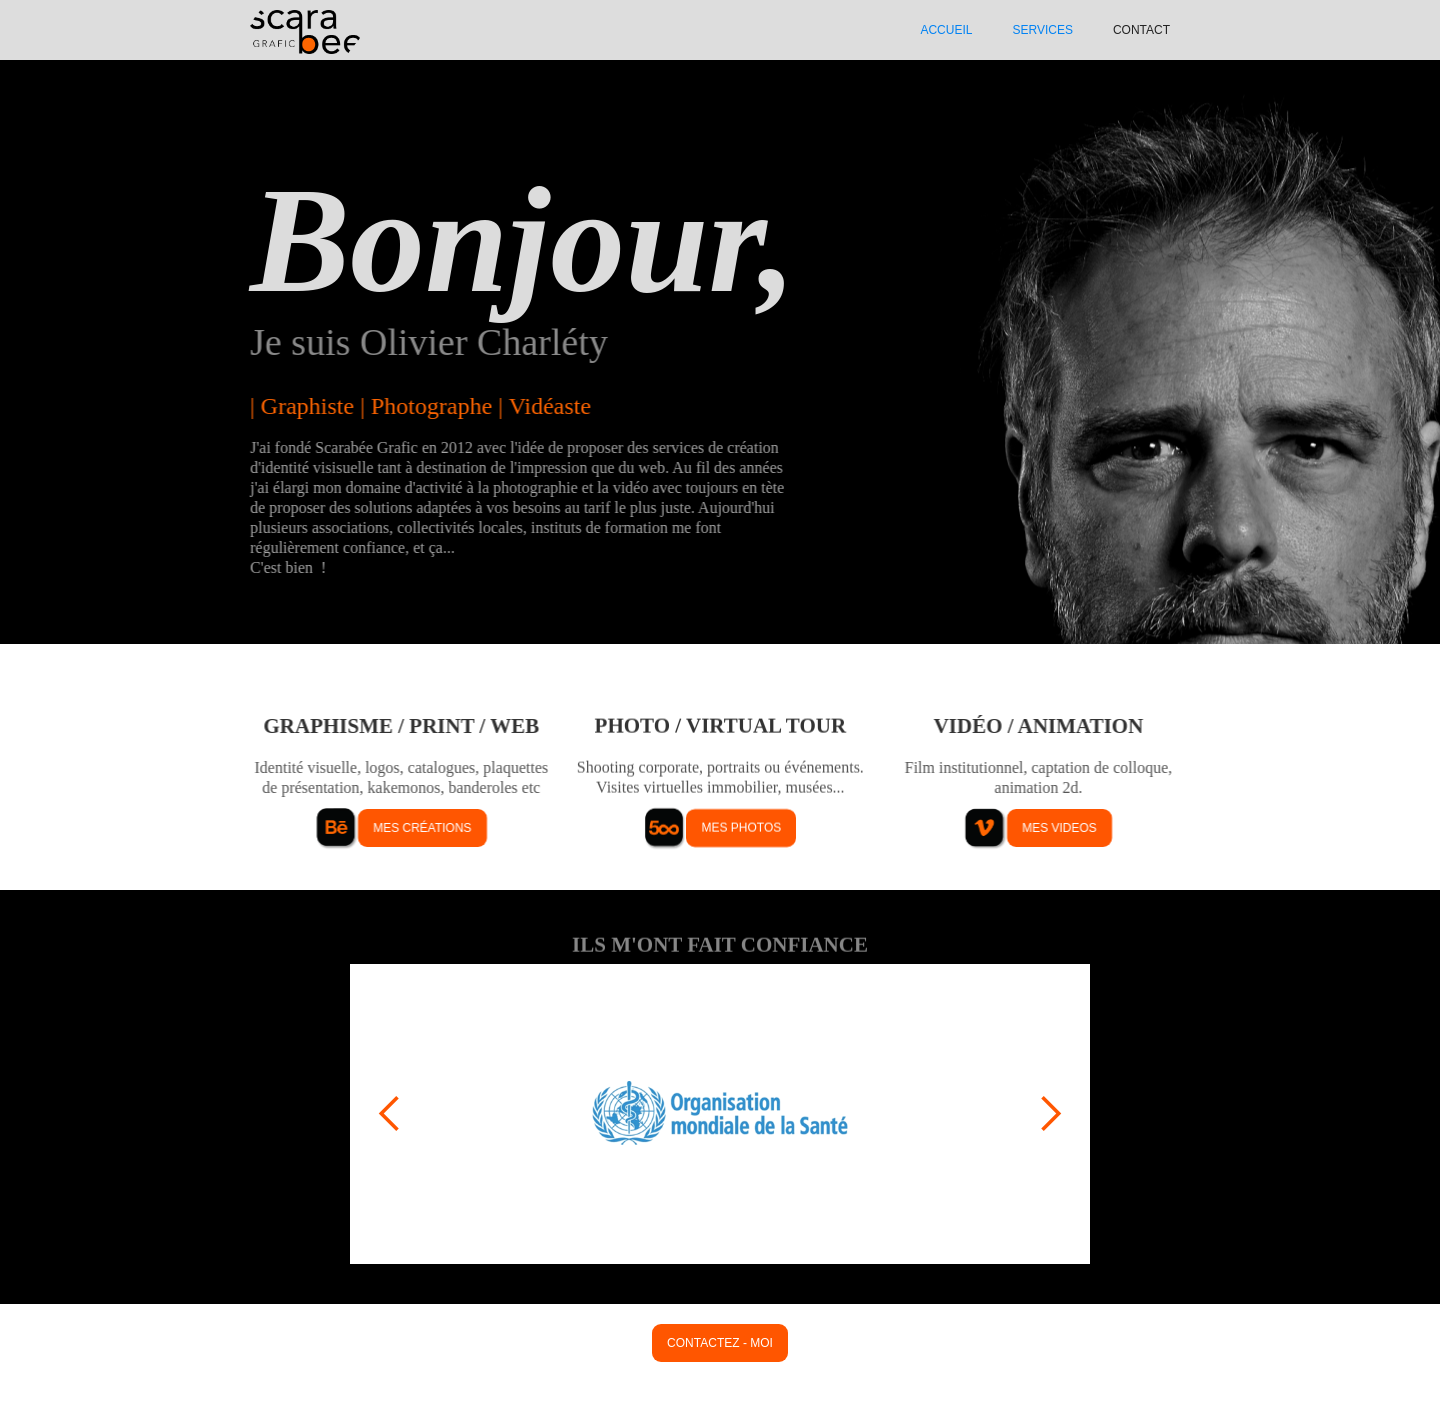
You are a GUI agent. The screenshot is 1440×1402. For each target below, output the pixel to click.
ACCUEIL (946, 30)
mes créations (422, 828)
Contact (1141, 30)
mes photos (741, 828)
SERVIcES (1042, 30)
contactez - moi (720, 1343)
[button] (390, 1114)
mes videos (1059, 828)
